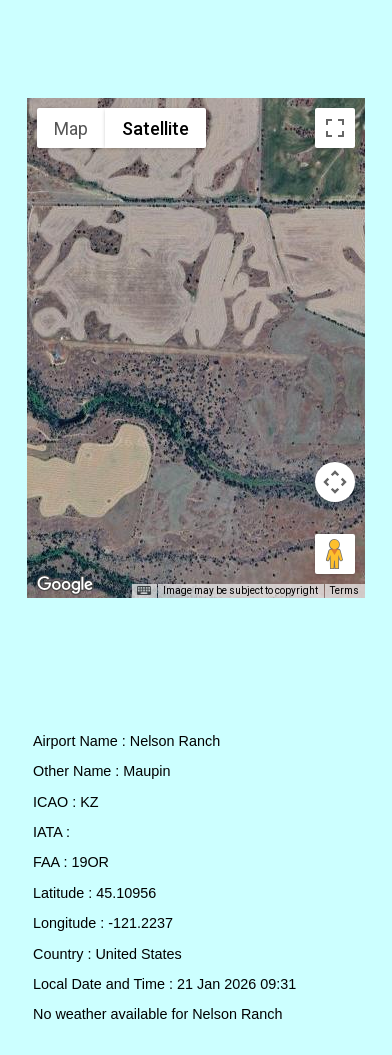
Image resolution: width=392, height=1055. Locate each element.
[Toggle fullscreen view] (335, 128)
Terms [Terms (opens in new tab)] (344, 590)
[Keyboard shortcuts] (144, 591)
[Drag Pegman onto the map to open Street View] (335, 554)
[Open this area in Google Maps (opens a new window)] (65, 585)
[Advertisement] (196, 53)
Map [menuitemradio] (71, 128)
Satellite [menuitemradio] (155, 128)
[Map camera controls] (335, 482)
